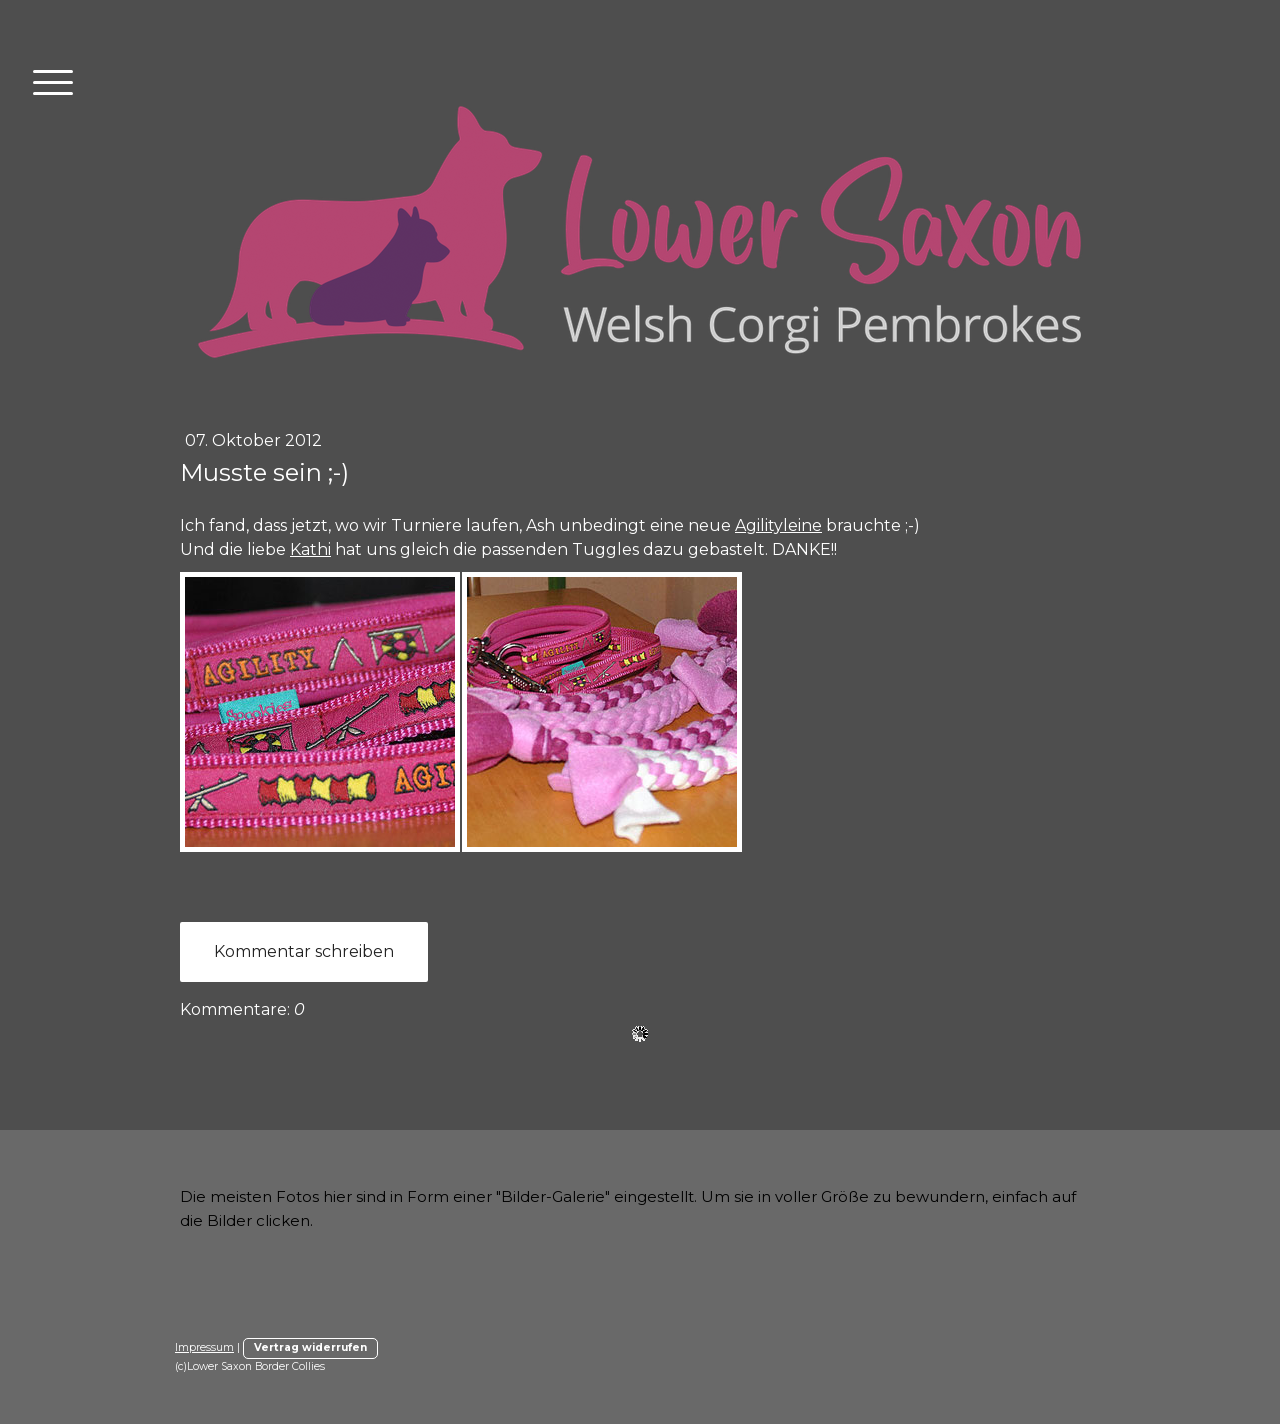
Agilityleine (778, 525)
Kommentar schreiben (304, 951)
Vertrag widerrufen (310, 1347)
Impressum (204, 1347)
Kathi (310, 549)
